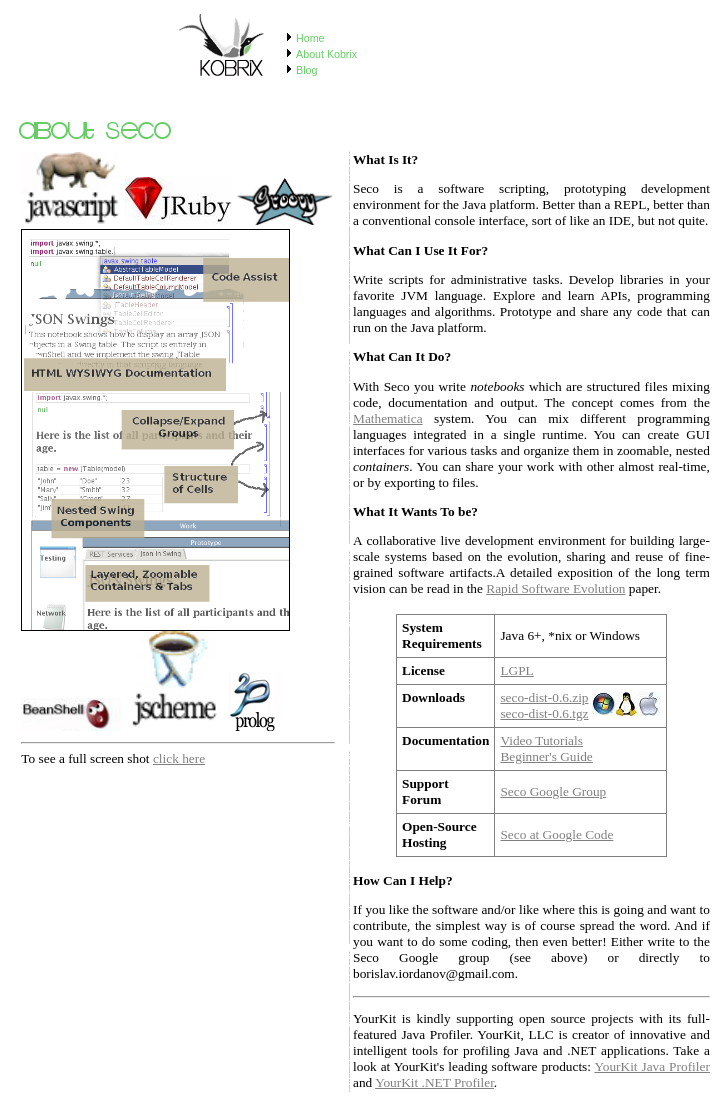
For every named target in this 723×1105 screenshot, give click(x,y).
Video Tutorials (541, 740)
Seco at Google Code (556, 834)
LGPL (516, 670)
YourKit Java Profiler (651, 1066)
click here (179, 758)
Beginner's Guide (546, 756)
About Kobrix (326, 54)
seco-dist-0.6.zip (544, 697)
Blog (306, 70)
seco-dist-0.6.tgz (544, 713)
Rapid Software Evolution (555, 588)
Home (310, 38)
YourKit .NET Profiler (434, 1082)
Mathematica (388, 418)
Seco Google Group (553, 791)
